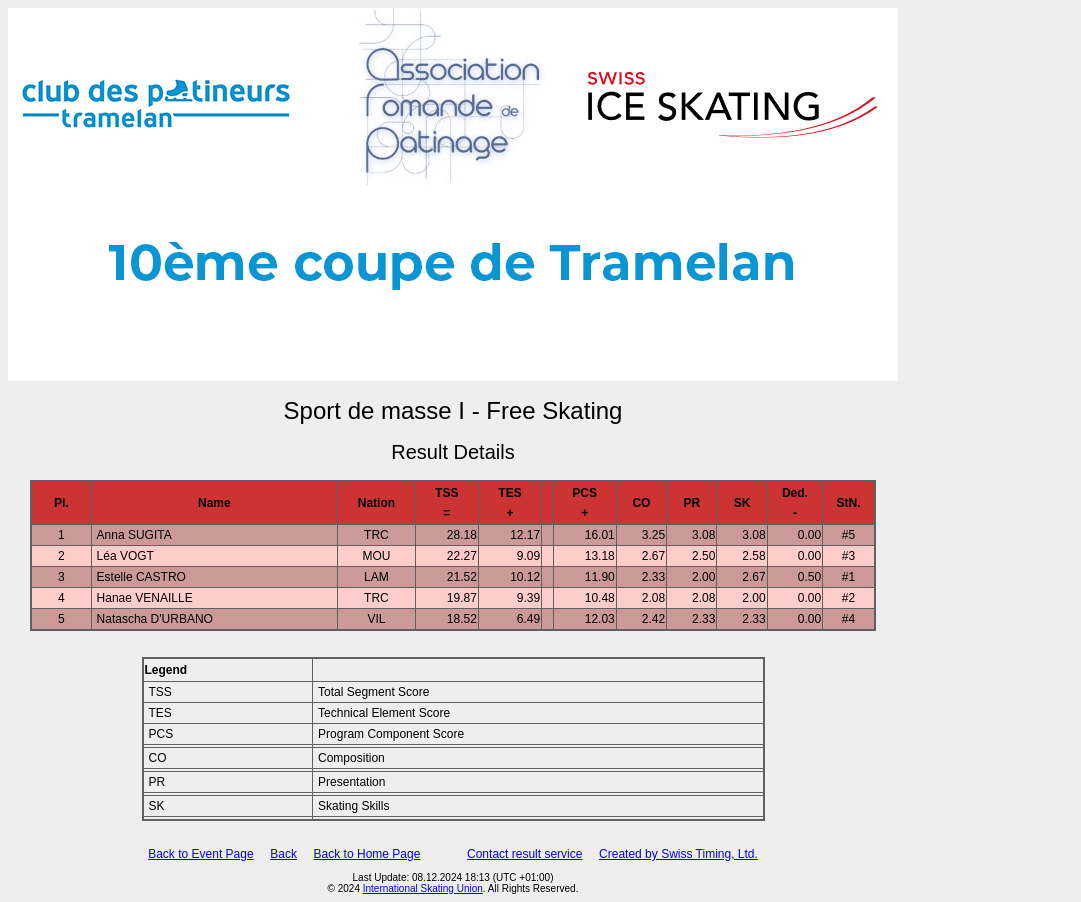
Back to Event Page (200, 854)
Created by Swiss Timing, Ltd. (678, 854)
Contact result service (524, 854)
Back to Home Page (367, 854)
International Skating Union (423, 888)
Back (283, 854)
